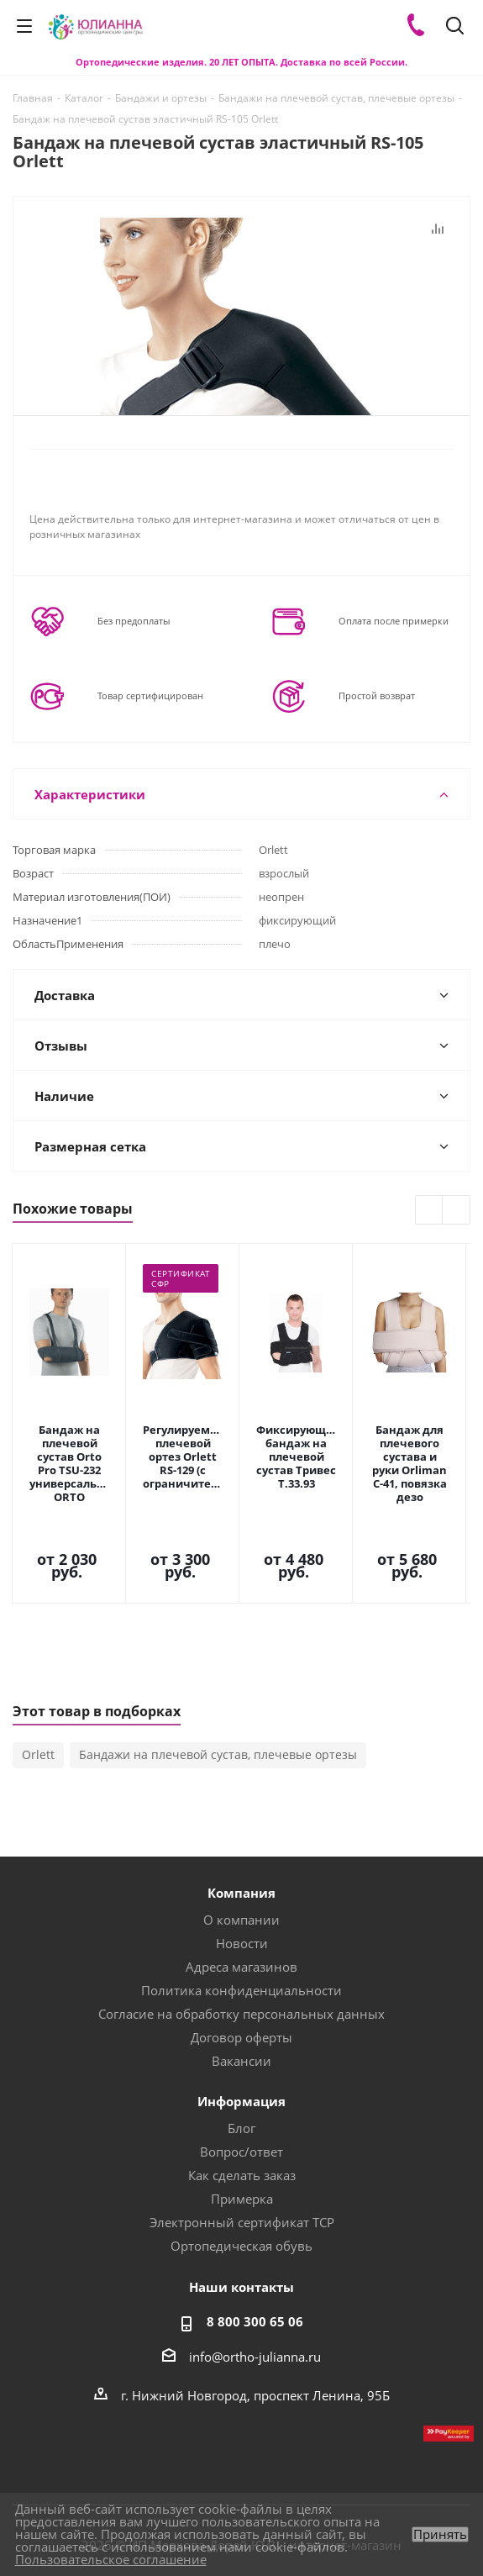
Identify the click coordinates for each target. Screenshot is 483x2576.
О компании (241, 1826)
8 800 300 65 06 (255, 2228)
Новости (242, 1849)
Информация (241, 2007)
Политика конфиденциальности (241, 1897)
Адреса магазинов (241, 1873)
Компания (241, 1799)
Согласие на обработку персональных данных (241, 1920)
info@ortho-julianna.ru (255, 2263)
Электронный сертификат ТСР (242, 2128)
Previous (430, 1210)
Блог (241, 2034)
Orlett (38, 1661)
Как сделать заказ (242, 2081)
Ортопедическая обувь (241, 2152)
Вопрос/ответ (241, 2058)
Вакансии (241, 1967)
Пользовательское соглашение (111, 2559)
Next (456, 1210)
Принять (440, 2534)
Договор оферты (241, 1944)
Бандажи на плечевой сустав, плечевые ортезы (218, 1661)
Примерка (242, 2105)
